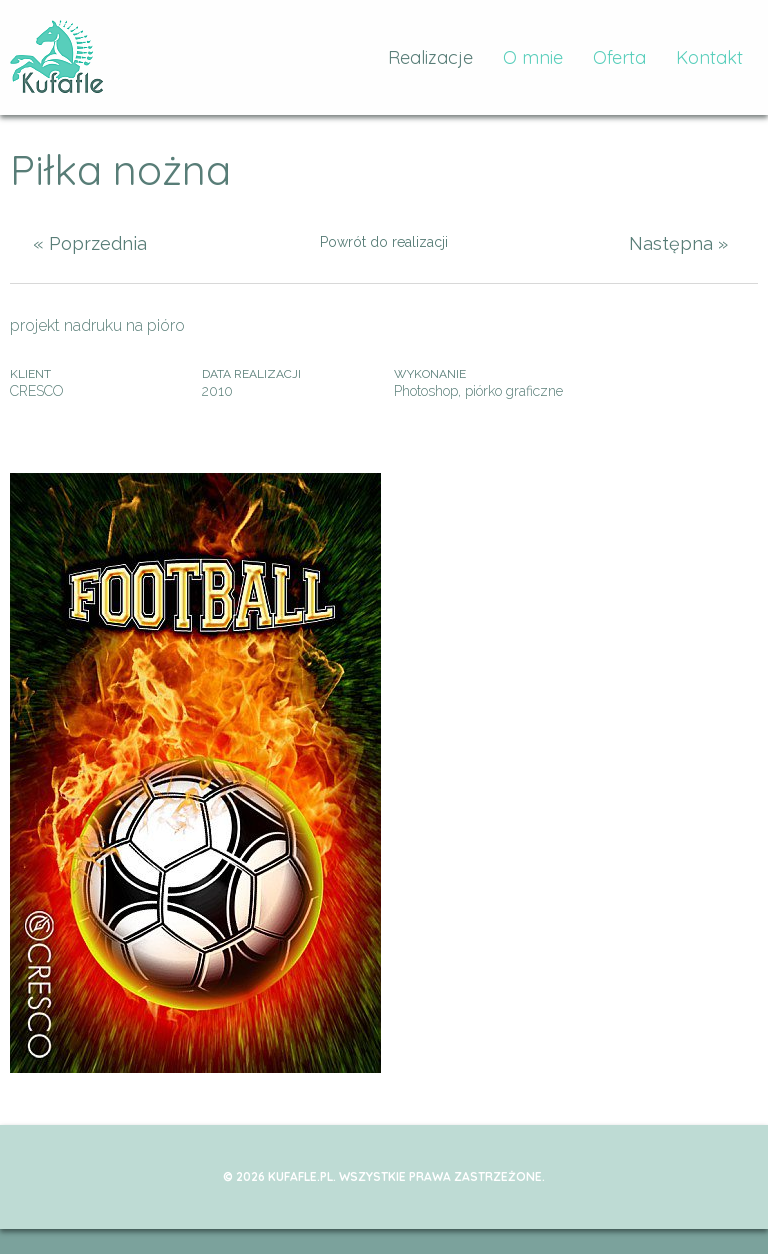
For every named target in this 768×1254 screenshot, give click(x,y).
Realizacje (430, 57)
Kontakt (709, 57)
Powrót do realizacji (384, 242)
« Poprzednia (90, 243)
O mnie (533, 57)
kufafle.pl (57, 57)
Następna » (678, 243)
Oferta (619, 57)
